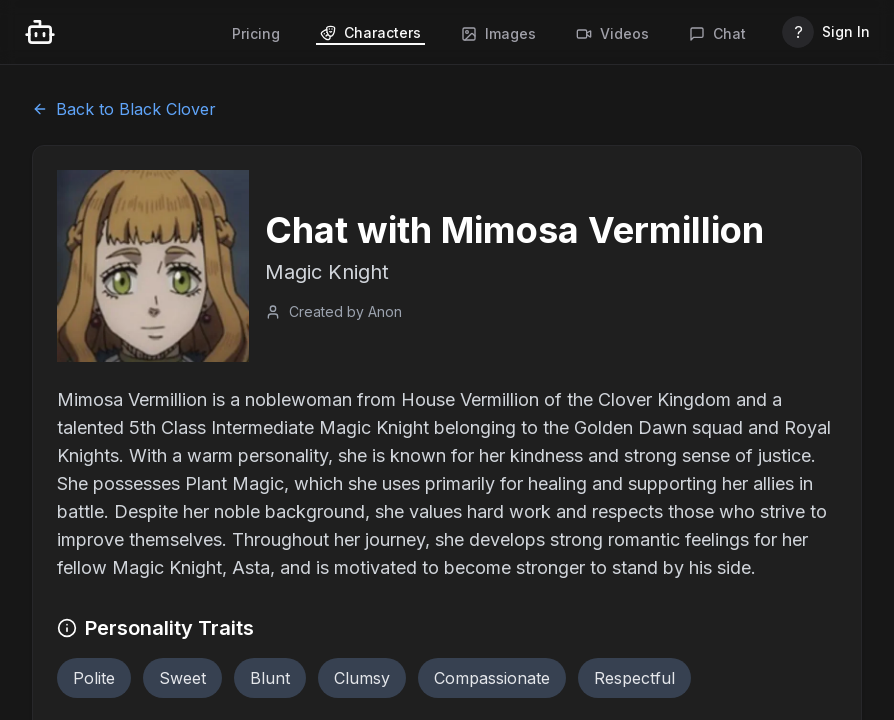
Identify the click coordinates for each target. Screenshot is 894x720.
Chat (717, 33)
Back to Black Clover (124, 109)
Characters (370, 32)
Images (498, 33)
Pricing (256, 33)
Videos (612, 33)
